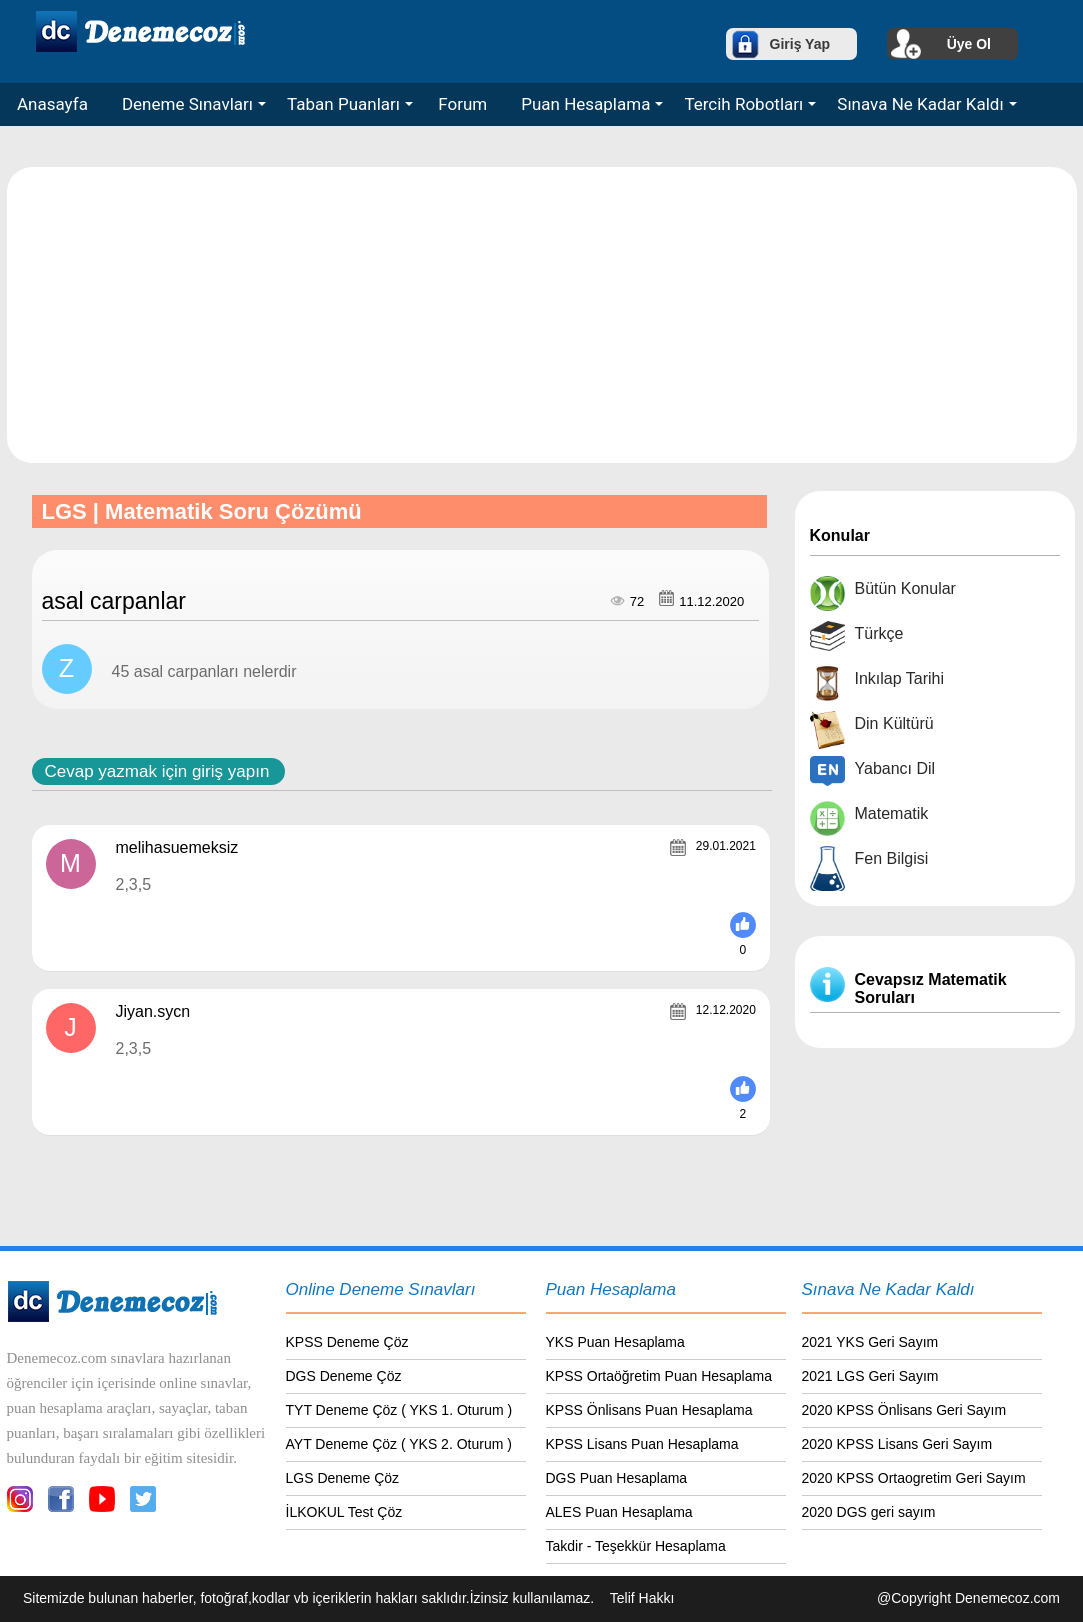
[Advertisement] (543, 314)
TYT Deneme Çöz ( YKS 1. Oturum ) (399, 1410)
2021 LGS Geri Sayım (870, 1376)
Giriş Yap (800, 44)
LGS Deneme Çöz (343, 1478)
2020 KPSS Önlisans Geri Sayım (904, 1410)
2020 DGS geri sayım (869, 1512)
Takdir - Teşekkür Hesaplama (636, 1546)
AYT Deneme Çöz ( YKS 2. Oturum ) (399, 1444)
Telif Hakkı (642, 1598)
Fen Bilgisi (892, 858)
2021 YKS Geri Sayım (870, 1342)
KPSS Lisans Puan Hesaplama (642, 1444)
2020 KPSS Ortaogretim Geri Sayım (914, 1478)
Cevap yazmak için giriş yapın (157, 771)
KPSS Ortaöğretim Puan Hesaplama (659, 1376)
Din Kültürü (894, 723)
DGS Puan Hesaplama (617, 1478)
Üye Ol (969, 44)
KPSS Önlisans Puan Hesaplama (649, 1410)
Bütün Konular (905, 588)
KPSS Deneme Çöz (347, 1342)
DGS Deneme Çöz (344, 1376)
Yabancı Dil (895, 768)
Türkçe (879, 633)
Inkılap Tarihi (900, 678)
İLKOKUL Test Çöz (344, 1512)
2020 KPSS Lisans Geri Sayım (897, 1444)
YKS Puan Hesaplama (615, 1342)
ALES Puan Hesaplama (619, 1512)
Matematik (892, 813)
